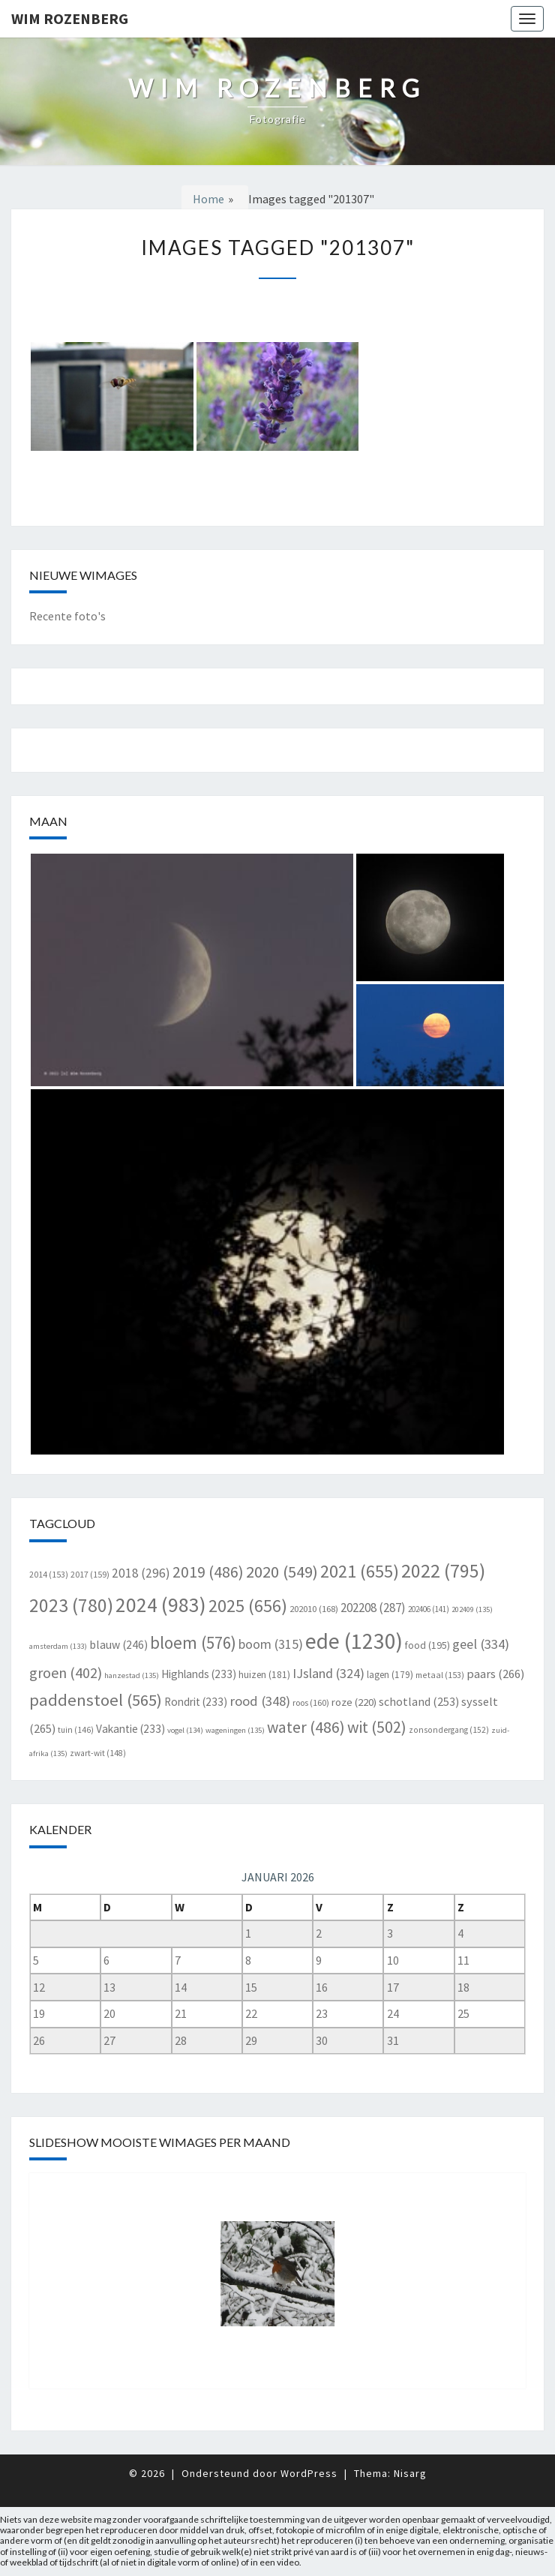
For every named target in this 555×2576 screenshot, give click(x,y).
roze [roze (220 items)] (354, 1702)
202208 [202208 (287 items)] (373, 1607)
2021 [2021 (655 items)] (359, 1571)
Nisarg (410, 2473)
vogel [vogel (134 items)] (185, 1730)
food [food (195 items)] (427, 1645)
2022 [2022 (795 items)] (443, 1571)
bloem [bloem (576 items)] (193, 1642)
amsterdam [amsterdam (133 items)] (58, 1646)
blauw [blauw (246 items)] (118, 1645)
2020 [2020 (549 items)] (282, 1571)
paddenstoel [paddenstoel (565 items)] (95, 1699)
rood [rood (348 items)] (260, 1701)
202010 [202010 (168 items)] (314, 1608)
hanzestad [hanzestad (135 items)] (131, 1675)
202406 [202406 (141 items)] (428, 1609)
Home (208, 198)
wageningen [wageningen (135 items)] (235, 1730)
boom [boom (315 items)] (270, 1644)
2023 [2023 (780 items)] (71, 1605)
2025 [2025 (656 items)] (247, 1605)
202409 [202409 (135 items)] (472, 1609)
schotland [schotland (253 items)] (419, 1701)
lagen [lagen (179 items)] (390, 1674)
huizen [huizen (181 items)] (264, 1674)
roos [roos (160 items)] (310, 1702)
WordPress (309, 2473)
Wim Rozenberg (69, 18)
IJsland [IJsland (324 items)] (328, 1673)
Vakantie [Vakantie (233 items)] (130, 1729)
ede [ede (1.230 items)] (354, 1641)
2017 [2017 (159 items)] (90, 1574)
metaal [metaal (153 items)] (440, 1674)
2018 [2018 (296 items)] (141, 1573)
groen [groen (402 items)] (65, 1672)
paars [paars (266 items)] (495, 1674)
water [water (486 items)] (306, 1727)
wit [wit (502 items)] (376, 1727)
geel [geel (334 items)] (480, 1644)
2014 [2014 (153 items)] (48, 1574)
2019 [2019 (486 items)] (208, 1572)
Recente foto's (67, 615)
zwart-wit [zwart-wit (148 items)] (98, 1753)
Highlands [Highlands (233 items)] (198, 1674)
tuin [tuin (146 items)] (76, 1730)
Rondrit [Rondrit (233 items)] (195, 1702)
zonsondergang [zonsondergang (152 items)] (449, 1730)
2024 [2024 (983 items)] (161, 1604)
